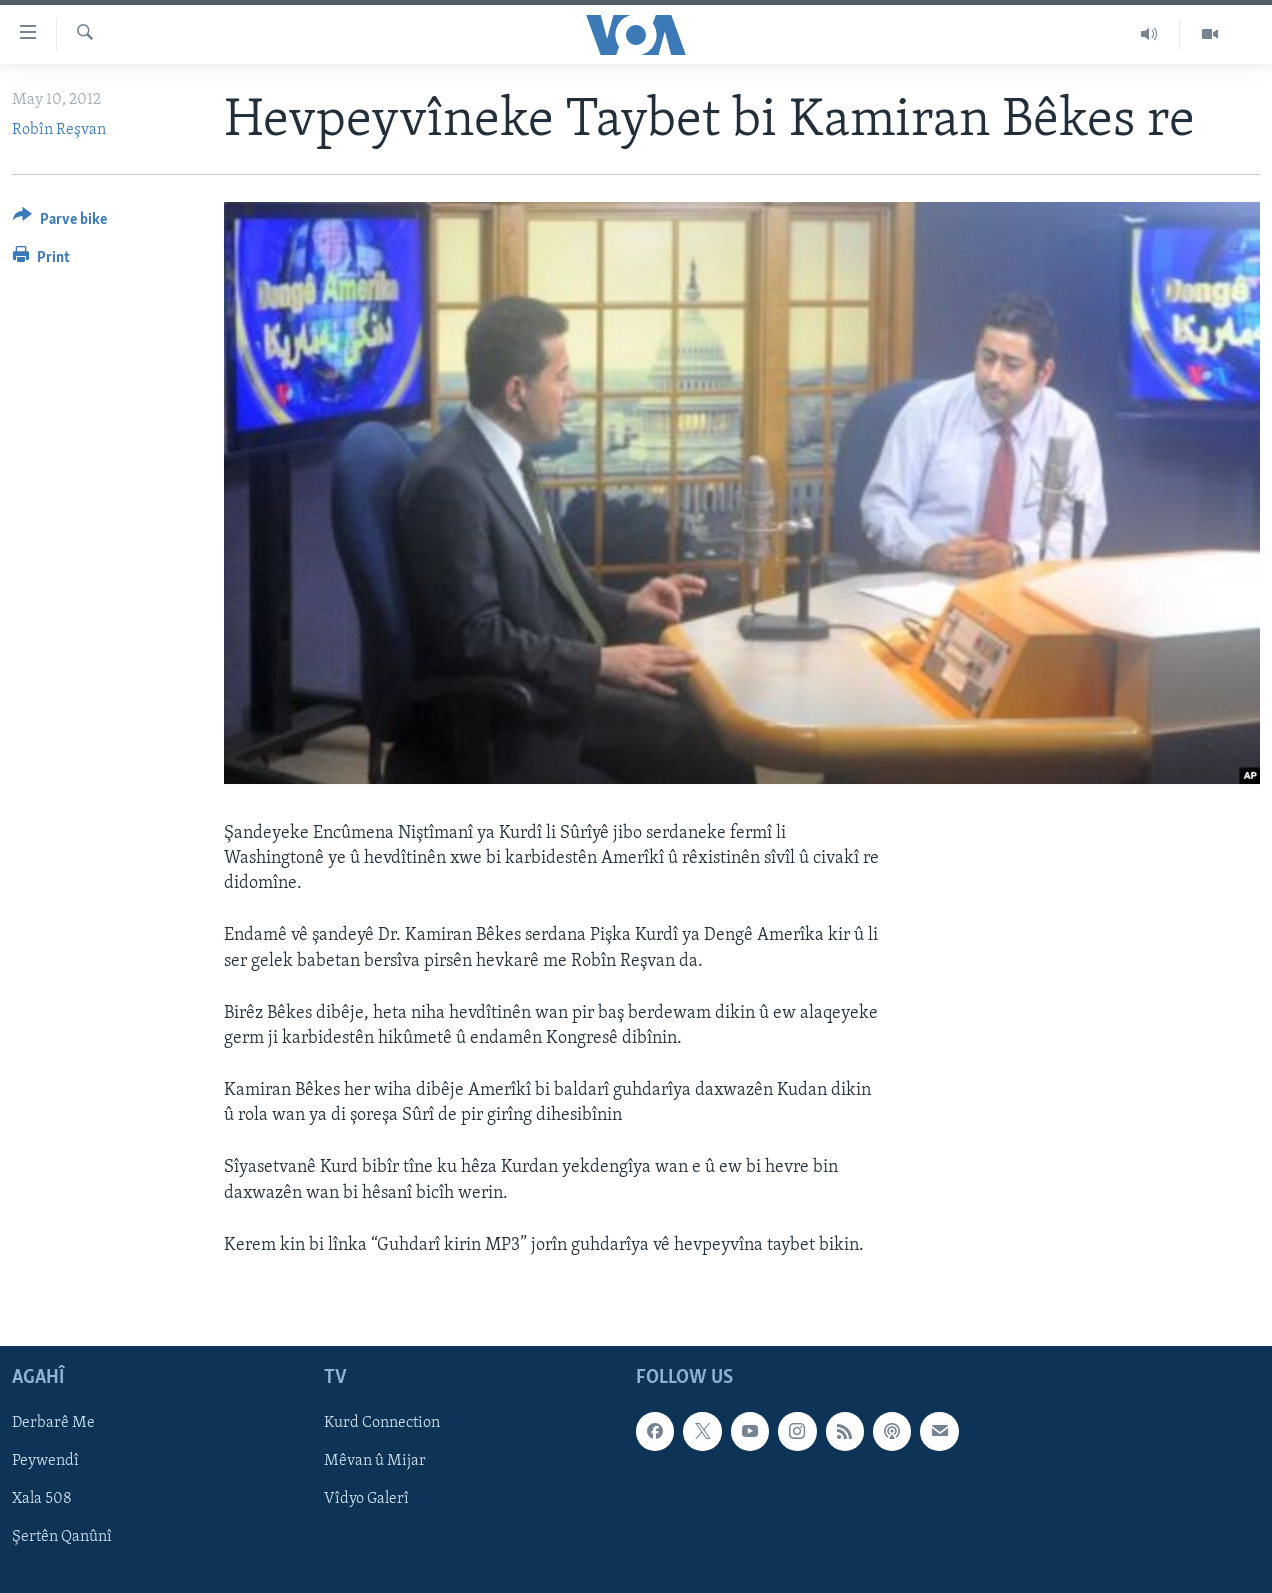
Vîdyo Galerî (366, 1499)
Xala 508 (42, 1499)
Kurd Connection (382, 1423)
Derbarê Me (53, 1423)
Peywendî (45, 1461)
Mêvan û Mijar (375, 1461)
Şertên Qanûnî (62, 1538)
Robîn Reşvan (59, 130)
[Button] (60, 222)
